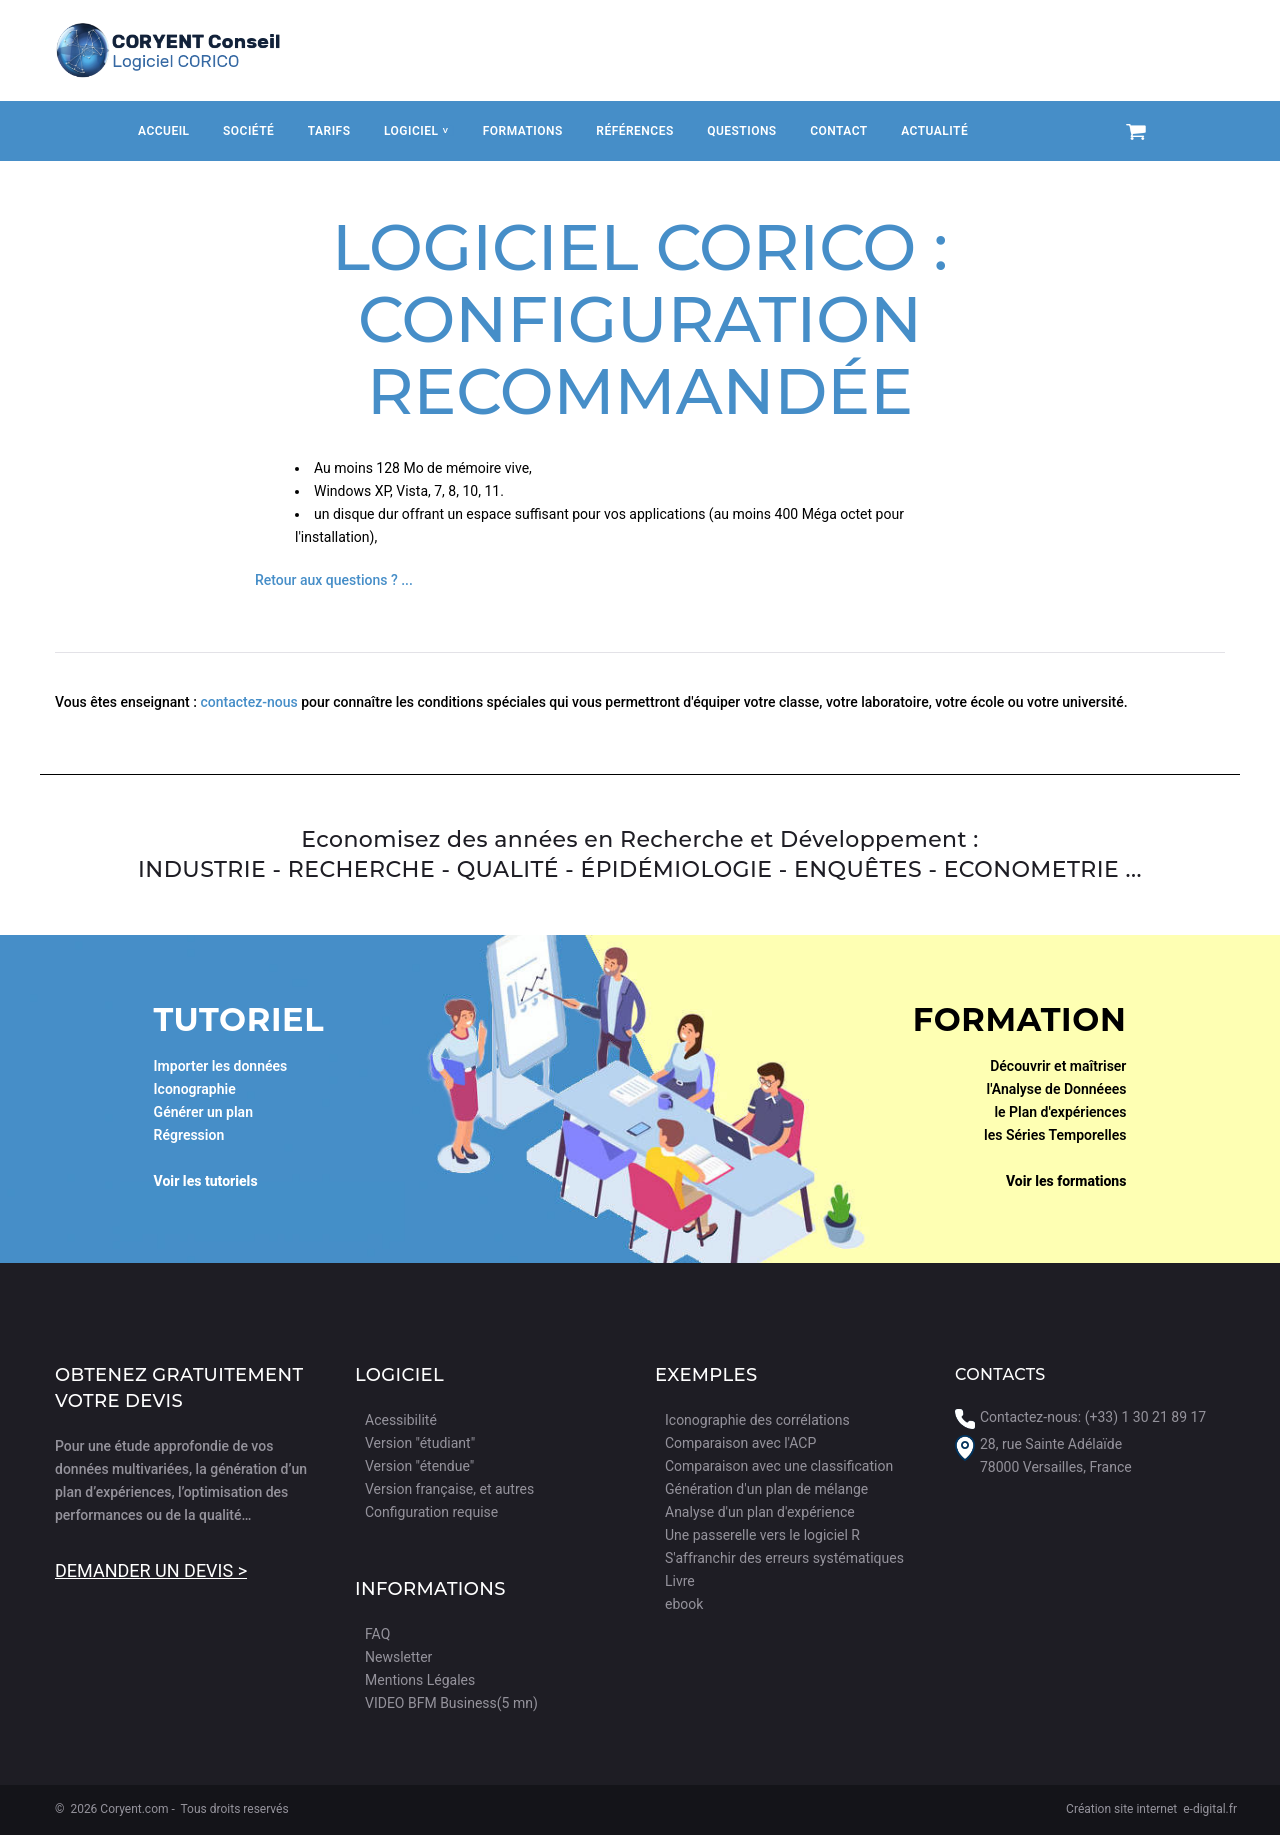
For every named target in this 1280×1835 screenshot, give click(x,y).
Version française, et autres (449, 1489)
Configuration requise (431, 1512)
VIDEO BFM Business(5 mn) (451, 1703)
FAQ (377, 1634)
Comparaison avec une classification (779, 1466)
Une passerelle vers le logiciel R (762, 1535)
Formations (523, 131)
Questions (741, 131)
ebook (684, 1604)
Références (634, 131)
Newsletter (398, 1657)
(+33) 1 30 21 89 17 (1146, 1417)
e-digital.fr (1210, 1809)
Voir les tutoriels (206, 1181)
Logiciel (416, 131)
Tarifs (329, 131)
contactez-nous (248, 702)
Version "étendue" (419, 1466)
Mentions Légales (420, 1680)
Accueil (164, 131)
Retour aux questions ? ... (334, 580)
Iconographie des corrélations (757, 1420)
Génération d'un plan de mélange (766, 1489)
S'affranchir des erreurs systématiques (784, 1558)
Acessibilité (401, 1420)
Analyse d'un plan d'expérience (760, 1512)
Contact (839, 131)
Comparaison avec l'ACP (740, 1443)
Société (248, 131)
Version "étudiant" (420, 1443)
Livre (680, 1581)
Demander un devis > (151, 1570)
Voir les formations (1066, 1181)
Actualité (934, 131)
